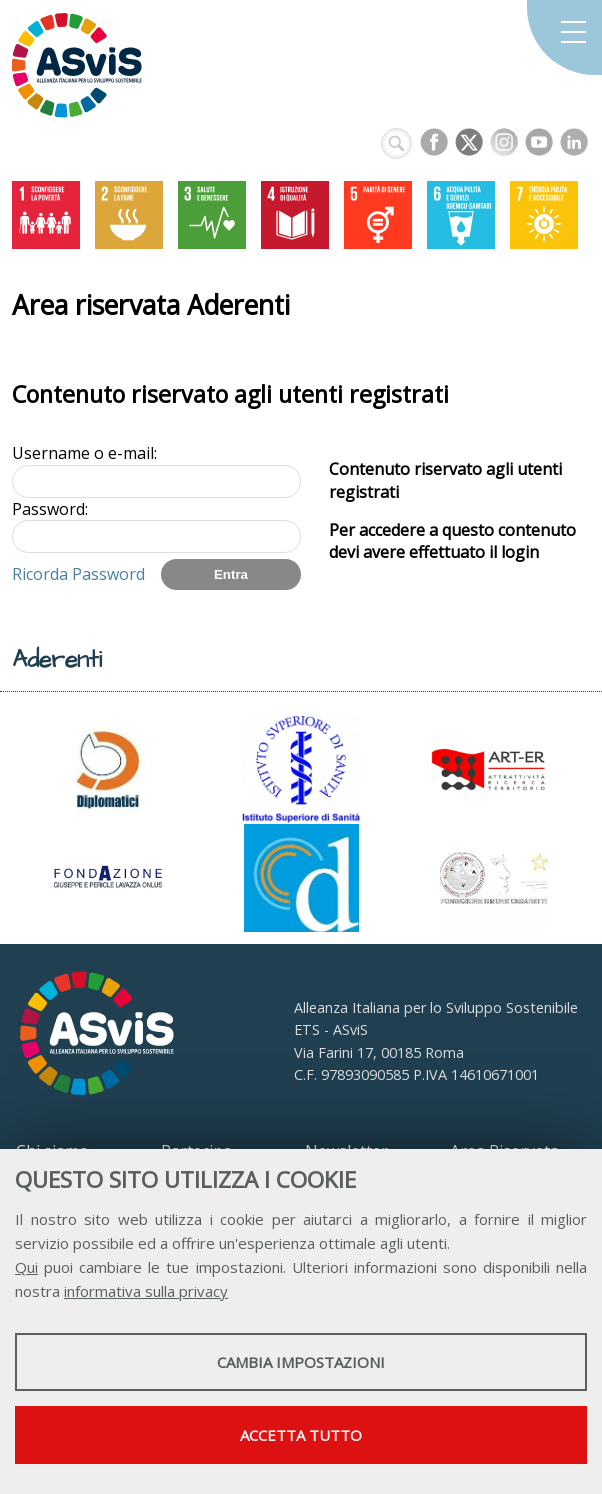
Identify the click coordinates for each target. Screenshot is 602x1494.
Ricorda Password (78, 574)
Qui (26, 1267)
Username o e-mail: (84, 453)
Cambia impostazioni (301, 1362)
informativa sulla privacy (146, 1291)
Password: (50, 509)
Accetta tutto (301, 1435)
